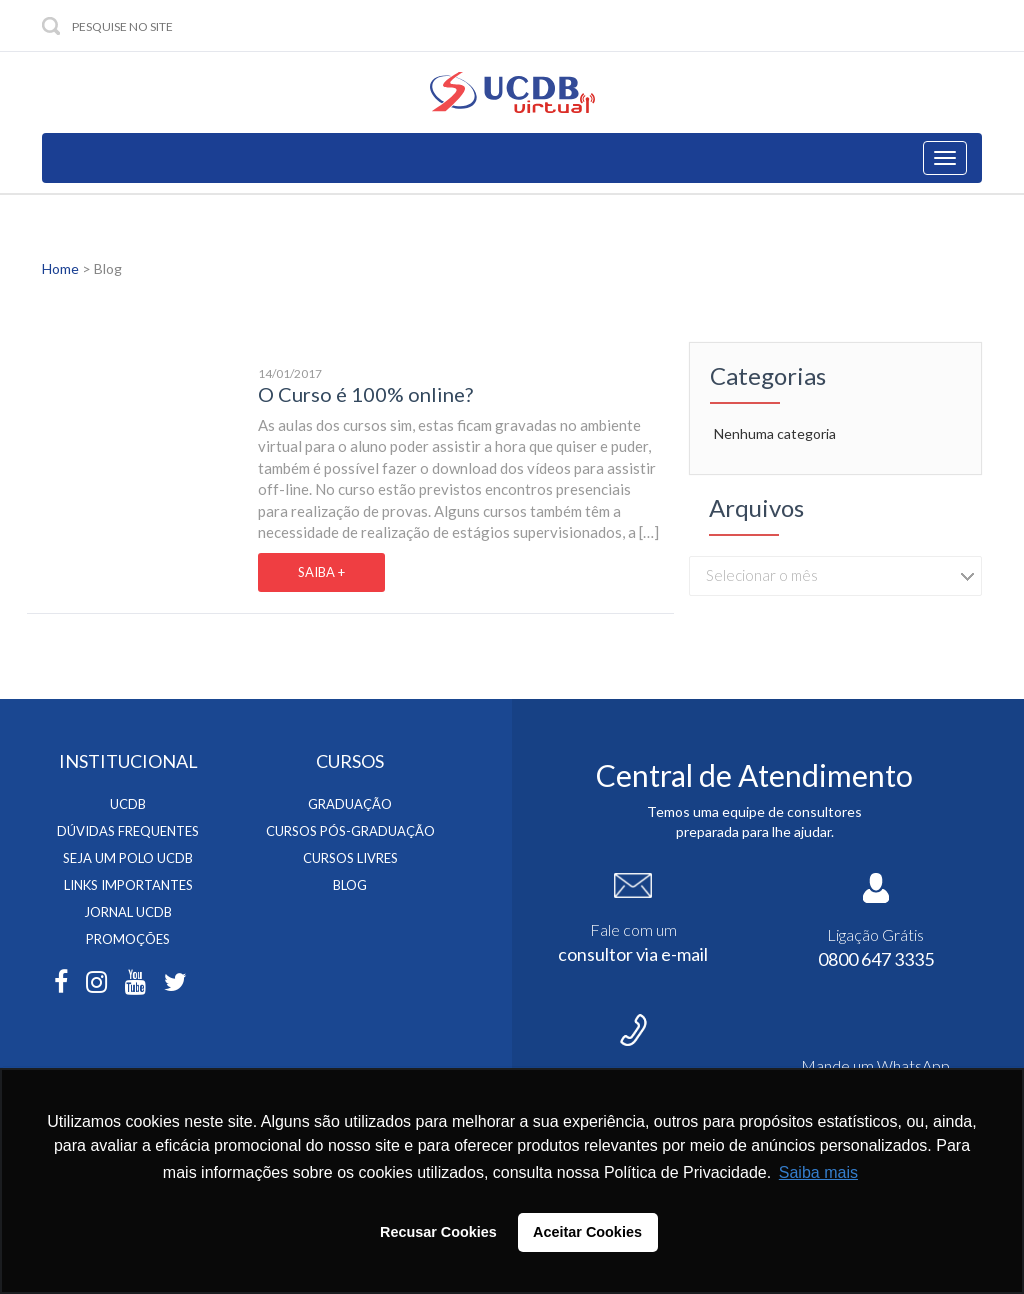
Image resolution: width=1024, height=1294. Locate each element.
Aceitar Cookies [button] (587, 1232)
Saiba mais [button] (818, 1172)
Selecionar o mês (762, 575)
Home (60, 268)
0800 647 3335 (876, 959)
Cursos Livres (350, 858)
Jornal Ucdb (128, 912)
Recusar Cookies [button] (438, 1232)
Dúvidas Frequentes (128, 831)
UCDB (128, 804)
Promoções (128, 939)
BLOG (350, 885)
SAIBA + (321, 572)
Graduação (350, 804)
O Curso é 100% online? (365, 394)
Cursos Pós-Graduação (350, 831)
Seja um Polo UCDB (128, 858)
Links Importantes (128, 885)
